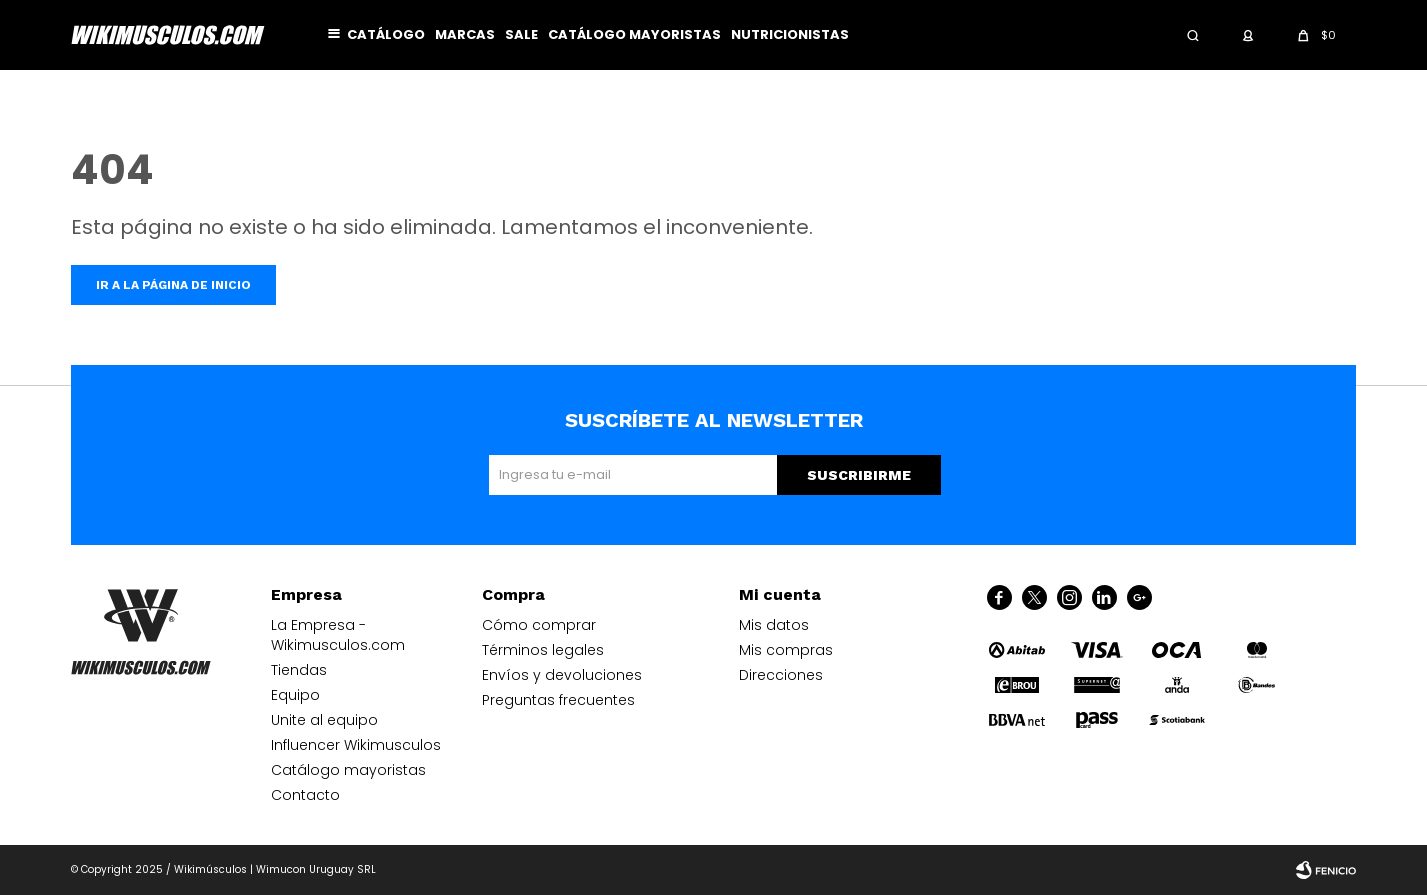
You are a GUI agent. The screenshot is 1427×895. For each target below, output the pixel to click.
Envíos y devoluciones (562, 675)
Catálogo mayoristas (634, 34)
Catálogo (386, 34)
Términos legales (543, 650)
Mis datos (774, 625)
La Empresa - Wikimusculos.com (338, 635)
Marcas (465, 34)
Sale (521, 34)
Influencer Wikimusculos (356, 745)
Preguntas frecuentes (558, 700)
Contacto (305, 795)
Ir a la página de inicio (173, 285)
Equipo (295, 695)
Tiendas (299, 670)
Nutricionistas (790, 34)
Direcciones (781, 675)
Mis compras (786, 650)
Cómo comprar (539, 625)
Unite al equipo (324, 720)
